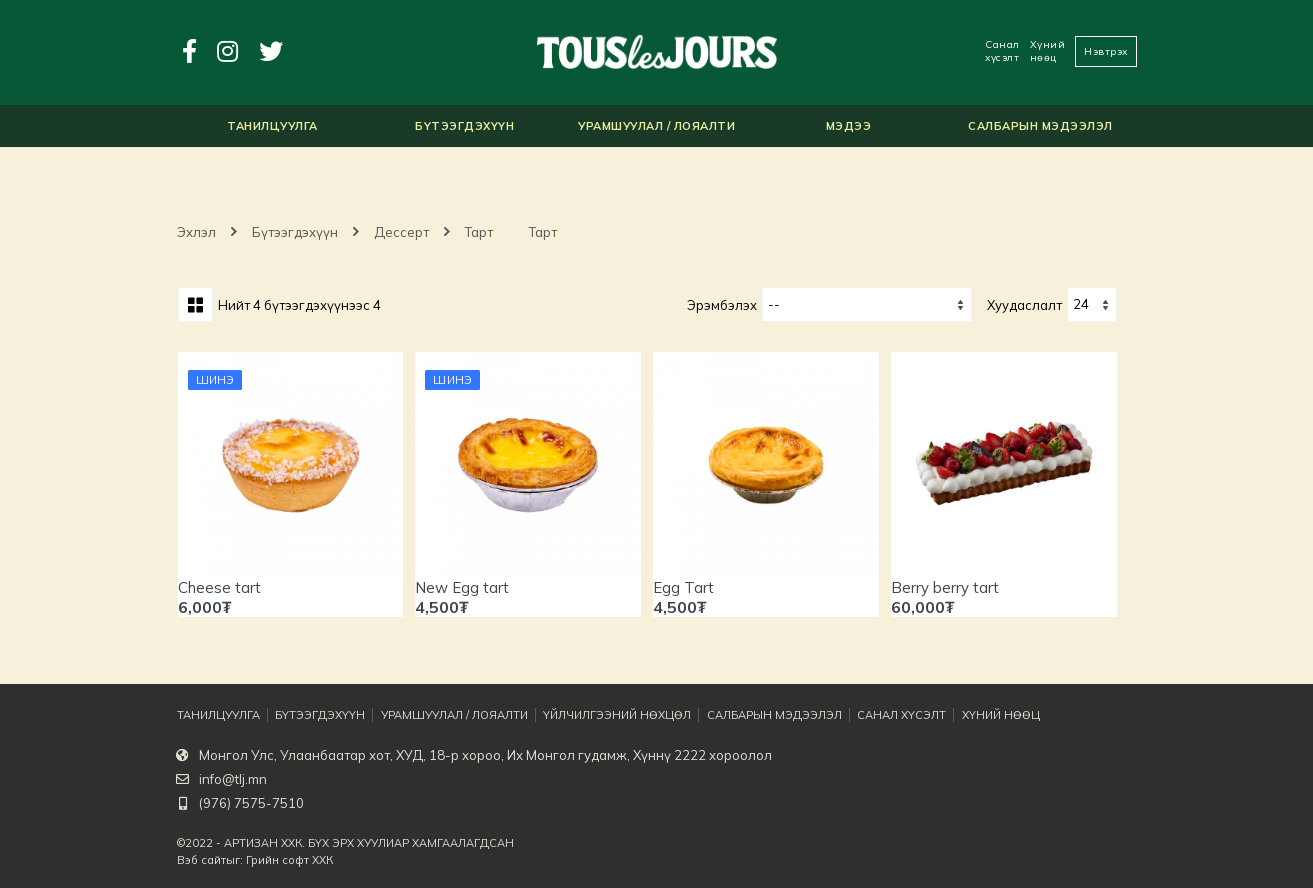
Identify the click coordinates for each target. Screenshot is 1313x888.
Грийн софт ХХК (289, 860)
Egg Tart (683, 587)
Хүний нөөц (1048, 51)
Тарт (479, 232)
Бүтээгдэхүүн (295, 232)
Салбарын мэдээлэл (774, 715)
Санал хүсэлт (1002, 51)
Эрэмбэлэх (722, 305)
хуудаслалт (1024, 305)
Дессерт (401, 232)
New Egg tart (462, 587)
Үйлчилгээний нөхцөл (618, 715)
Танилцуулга (218, 715)
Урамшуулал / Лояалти (455, 715)
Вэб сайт (201, 860)
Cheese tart (219, 587)
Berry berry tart (945, 587)
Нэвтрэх (1106, 51)
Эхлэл (196, 232)
